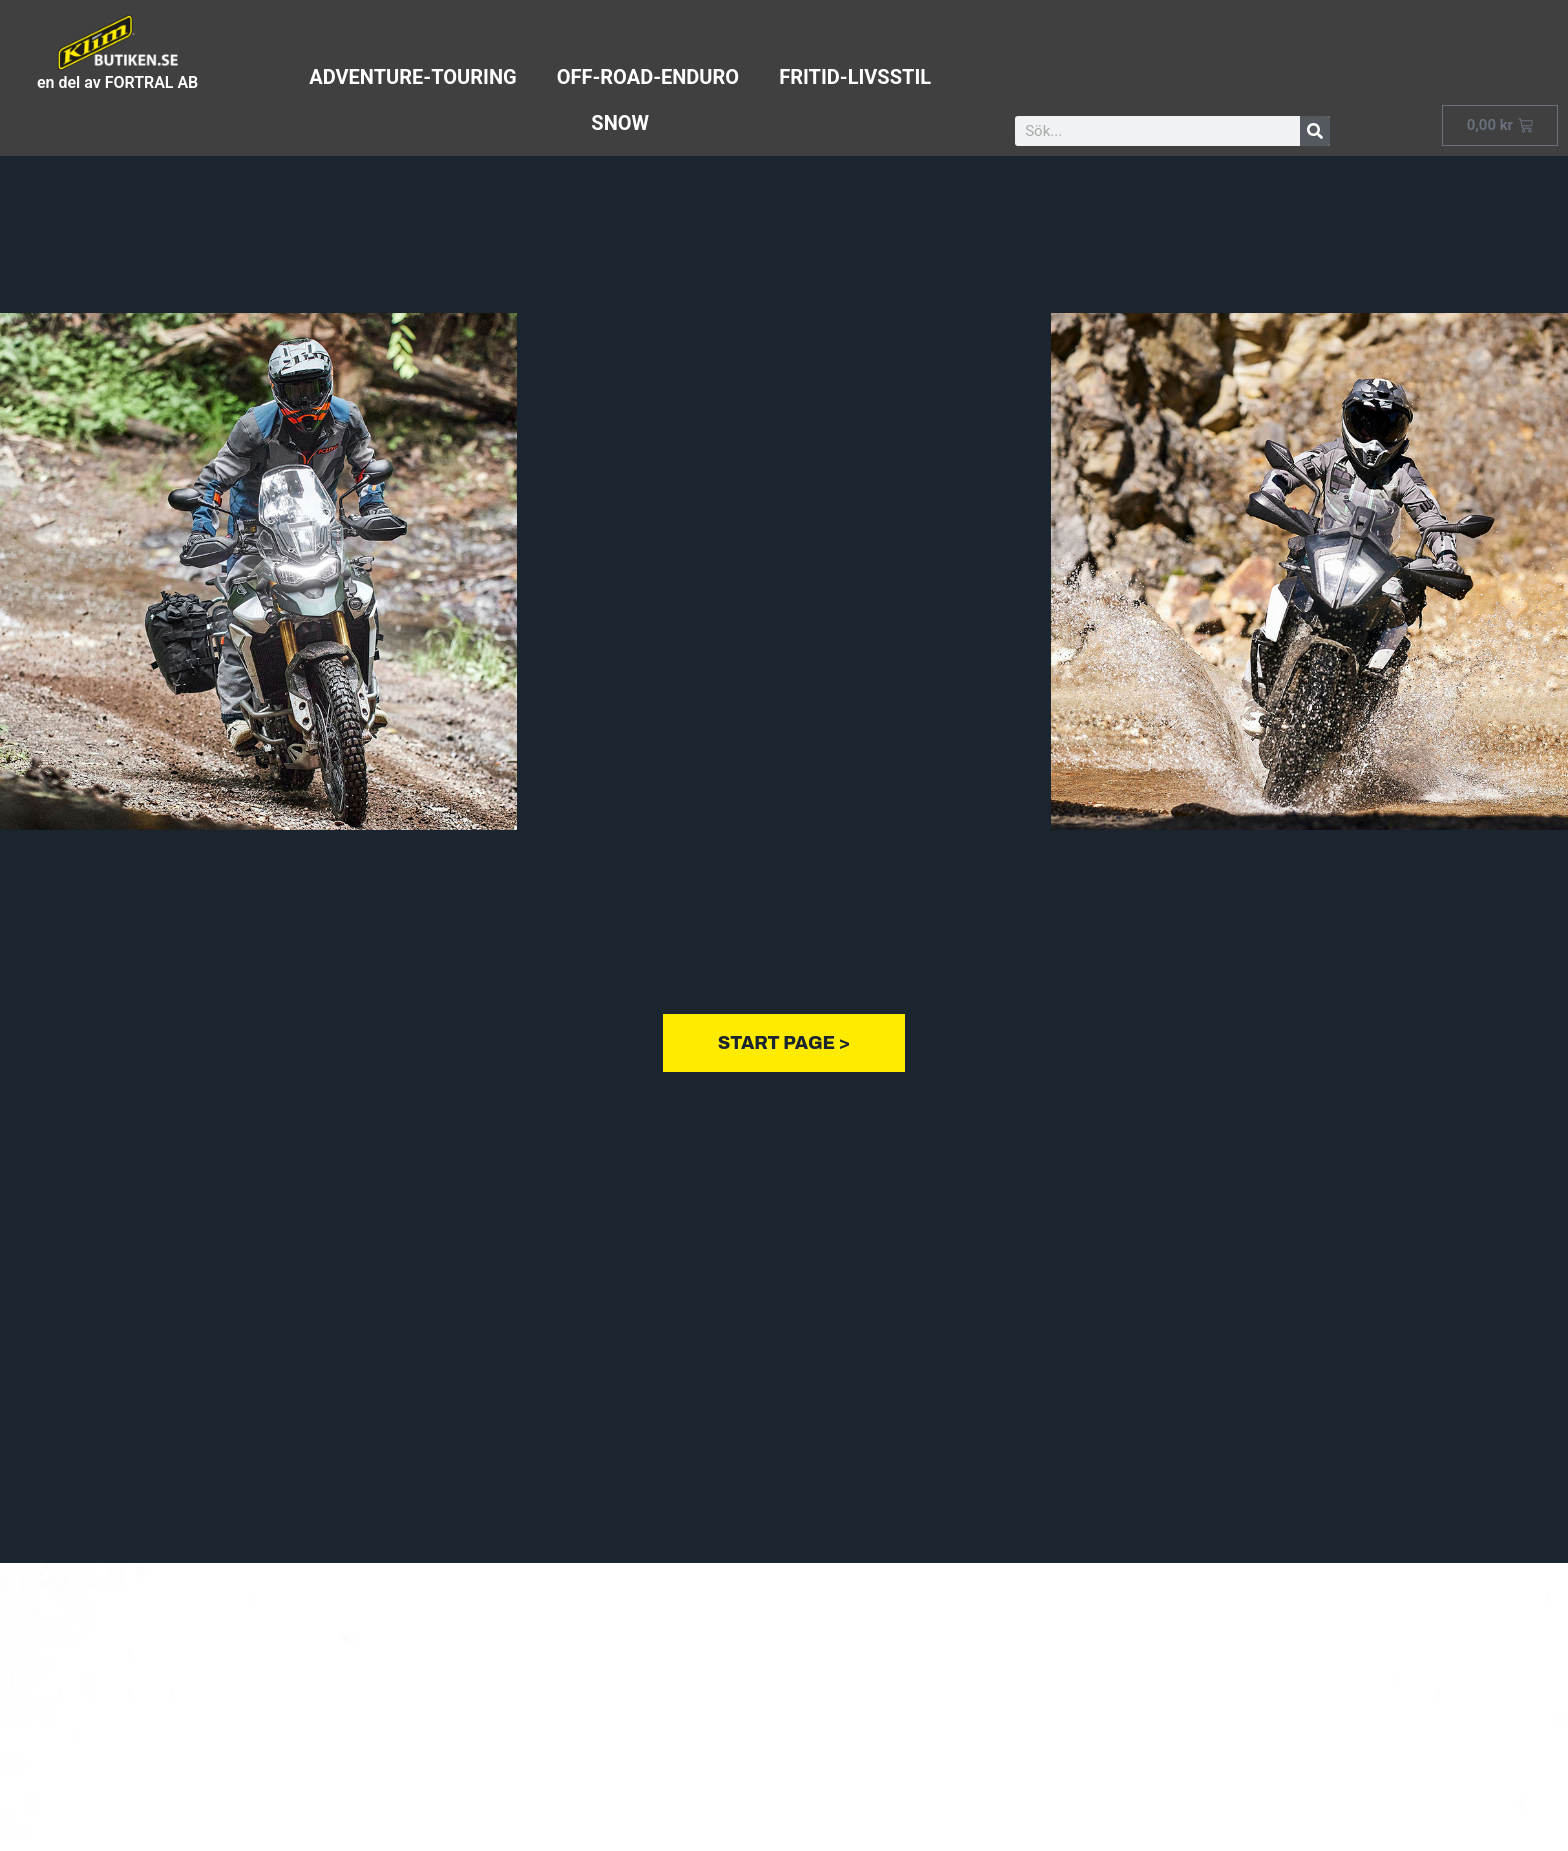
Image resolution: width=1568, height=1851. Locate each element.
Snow (620, 123)
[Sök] (1315, 131)
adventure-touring (412, 77)
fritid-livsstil (855, 77)
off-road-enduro (648, 77)
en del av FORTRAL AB (117, 82)
